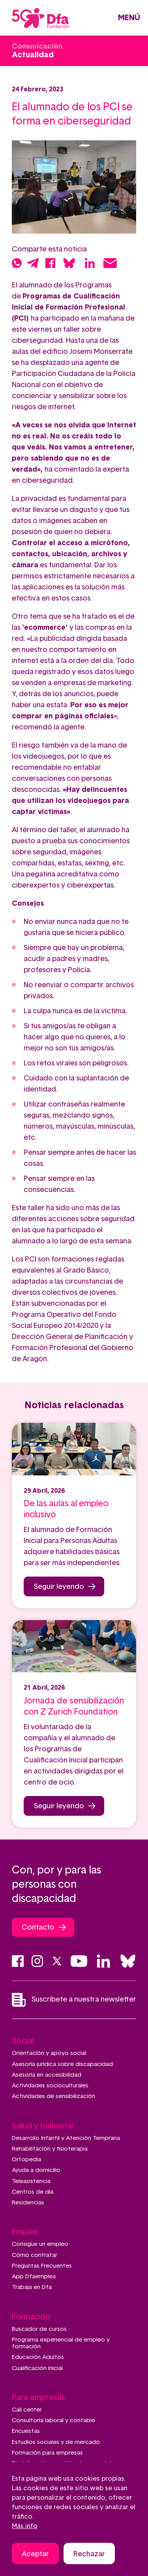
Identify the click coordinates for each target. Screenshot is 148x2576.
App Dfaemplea (34, 2276)
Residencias (28, 2203)
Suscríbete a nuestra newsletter (74, 2000)
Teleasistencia (31, 2181)
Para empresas (38, 2398)
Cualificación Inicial (37, 2368)
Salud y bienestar (43, 2126)
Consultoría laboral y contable (53, 2420)
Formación (31, 2317)
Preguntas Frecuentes (42, 2266)
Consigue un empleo (40, 2244)
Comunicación (37, 46)
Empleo (25, 2232)
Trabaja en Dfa (32, 2287)
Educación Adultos (38, 2357)
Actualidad (33, 55)
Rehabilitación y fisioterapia (50, 2149)
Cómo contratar (34, 2255)
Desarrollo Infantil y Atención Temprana (66, 2138)
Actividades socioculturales (50, 2086)
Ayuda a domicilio (36, 2170)
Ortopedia (26, 2159)
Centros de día (32, 2192)
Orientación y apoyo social (49, 2053)
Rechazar (89, 2555)
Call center (27, 2410)
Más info (24, 2527)
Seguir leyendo (59, 1586)
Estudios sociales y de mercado (56, 2442)
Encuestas (26, 2431)
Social (23, 2041)
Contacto (38, 1927)
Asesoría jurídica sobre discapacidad (62, 2064)
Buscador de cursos (39, 2329)
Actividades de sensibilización (53, 2096)
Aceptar (35, 2555)
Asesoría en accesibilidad (46, 2075)
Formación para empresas (47, 2453)
